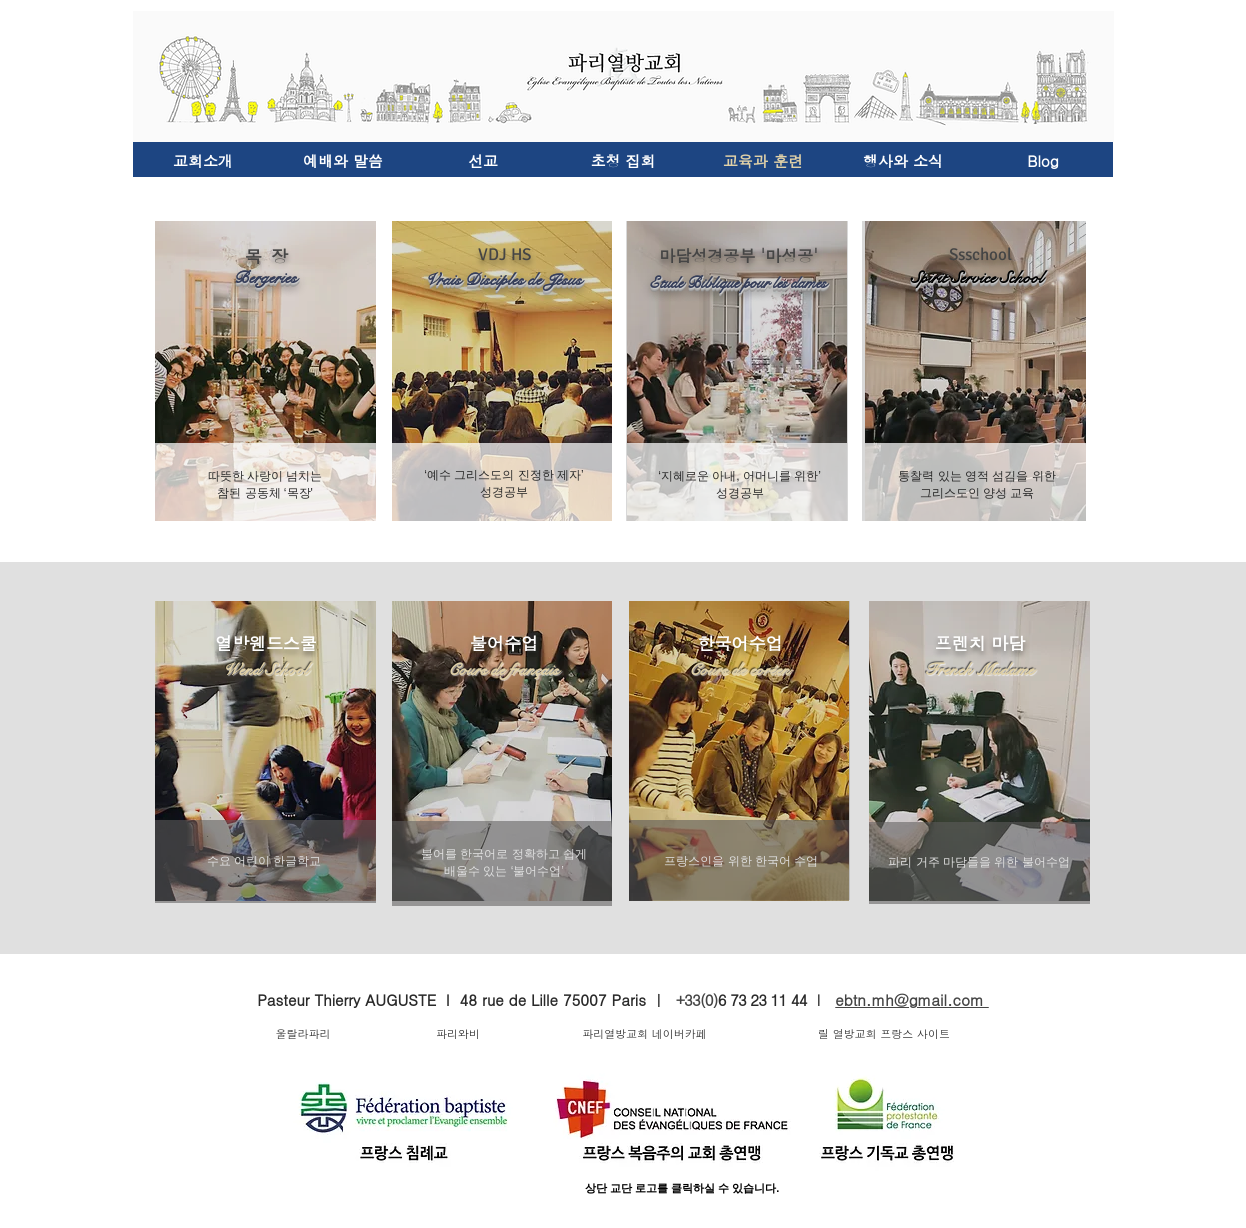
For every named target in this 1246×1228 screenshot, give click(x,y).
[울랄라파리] (303, 1034)
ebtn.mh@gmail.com (912, 999)
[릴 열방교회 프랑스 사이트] (884, 1034)
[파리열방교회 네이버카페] (644, 1034)
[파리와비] (458, 1034)
